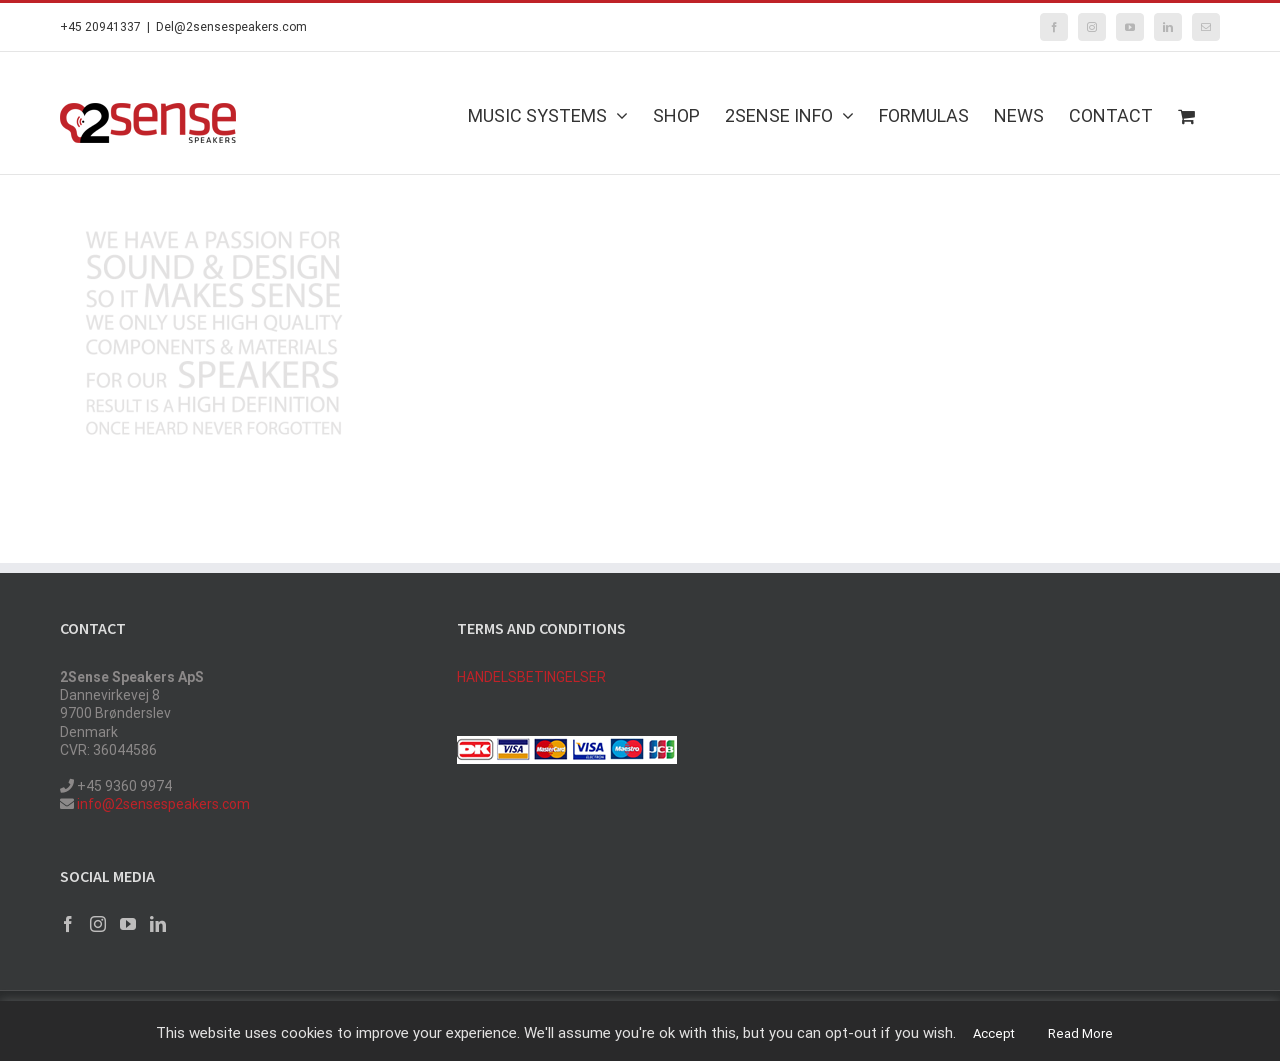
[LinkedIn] (158, 924)
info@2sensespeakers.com (162, 804)
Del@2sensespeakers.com (231, 27)
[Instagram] (98, 924)
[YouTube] (128, 924)
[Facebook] (68, 924)
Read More (1080, 1033)
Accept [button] (994, 1033)
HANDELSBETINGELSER (531, 677)
